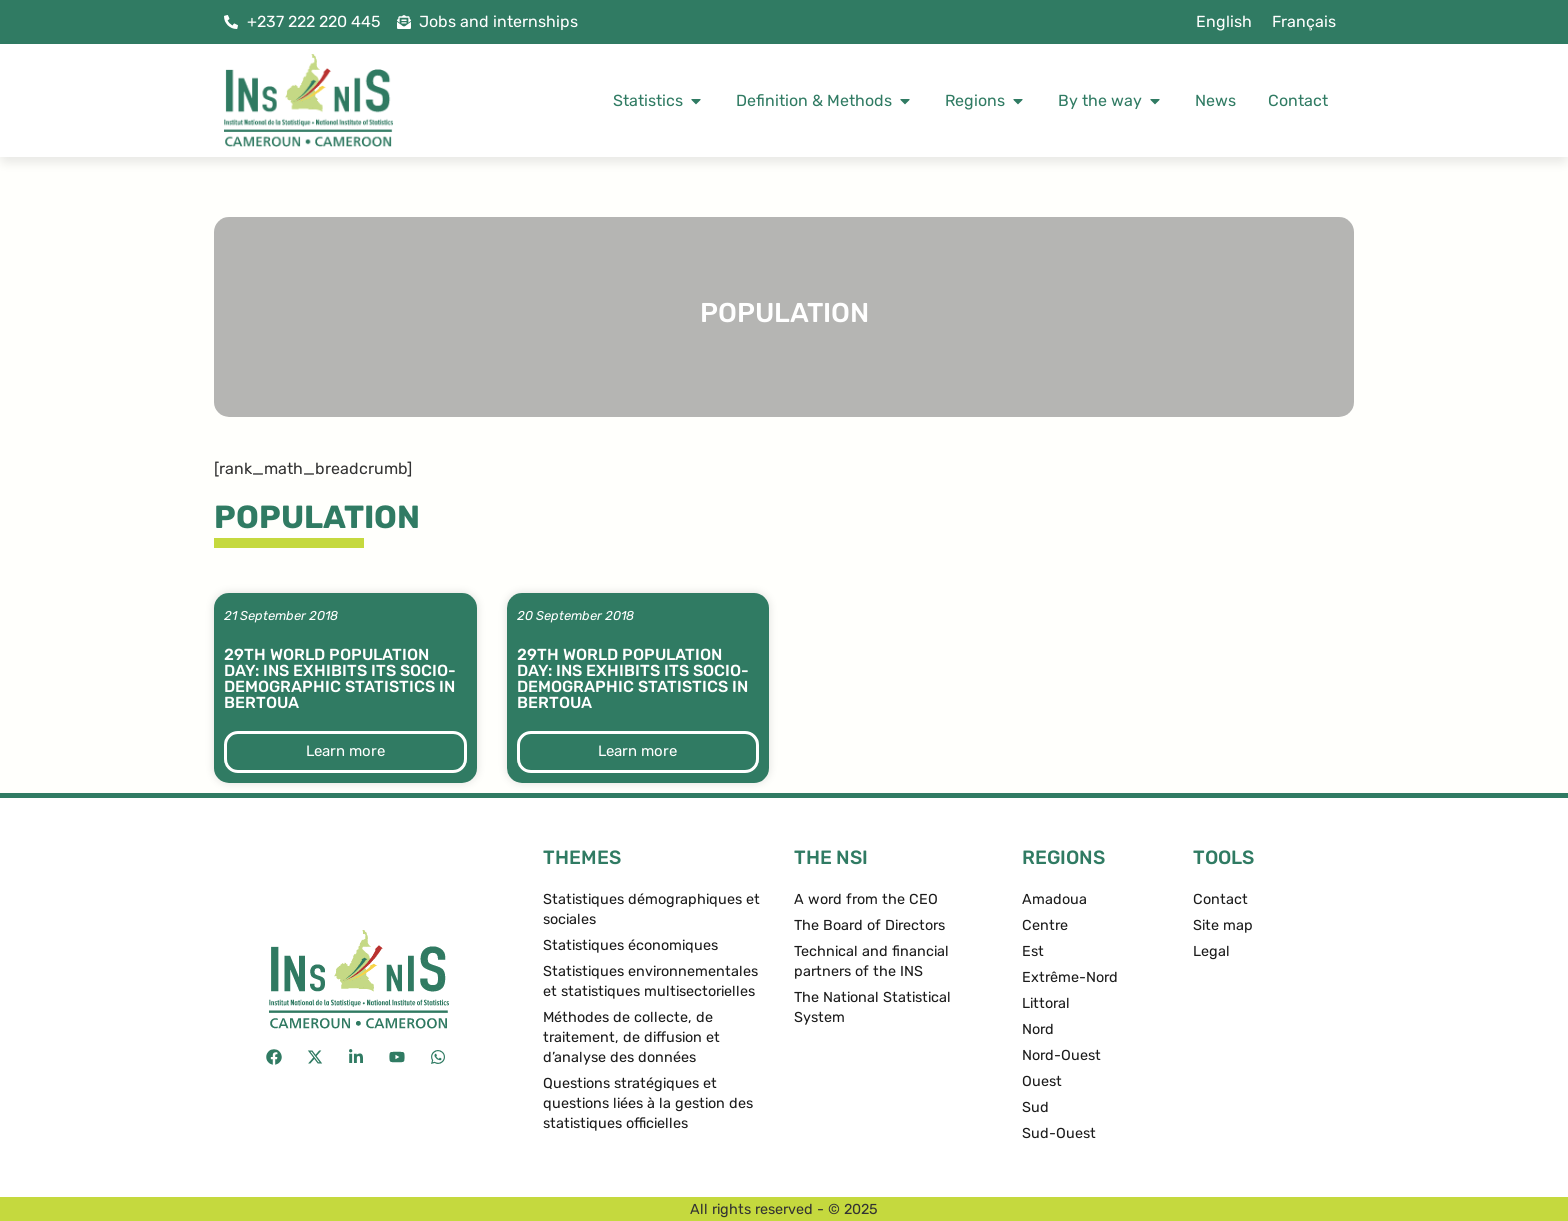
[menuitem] (1224, 22)
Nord (1038, 1029)
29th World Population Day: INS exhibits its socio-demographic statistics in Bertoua (340, 678)
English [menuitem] (1224, 21)
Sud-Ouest (1059, 1133)
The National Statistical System (872, 1007)
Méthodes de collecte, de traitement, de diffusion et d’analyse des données (631, 1037)
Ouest (1042, 1081)
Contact (1220, 899)
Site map (1223, 925)
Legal (1211, 951)
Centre (1045, 925)
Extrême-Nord (1070, 977)
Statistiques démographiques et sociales (651, 909)
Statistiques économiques (630, 945)
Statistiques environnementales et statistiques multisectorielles (650, 981)
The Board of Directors (869, 925)
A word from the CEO (866, 899)
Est (1033, 951)
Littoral (1046, 1003)
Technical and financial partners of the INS (871, 961)
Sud (1035, 1107)
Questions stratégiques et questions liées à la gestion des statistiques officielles (648, 1103)
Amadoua (1054, 899)
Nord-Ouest (1061, 1055)
